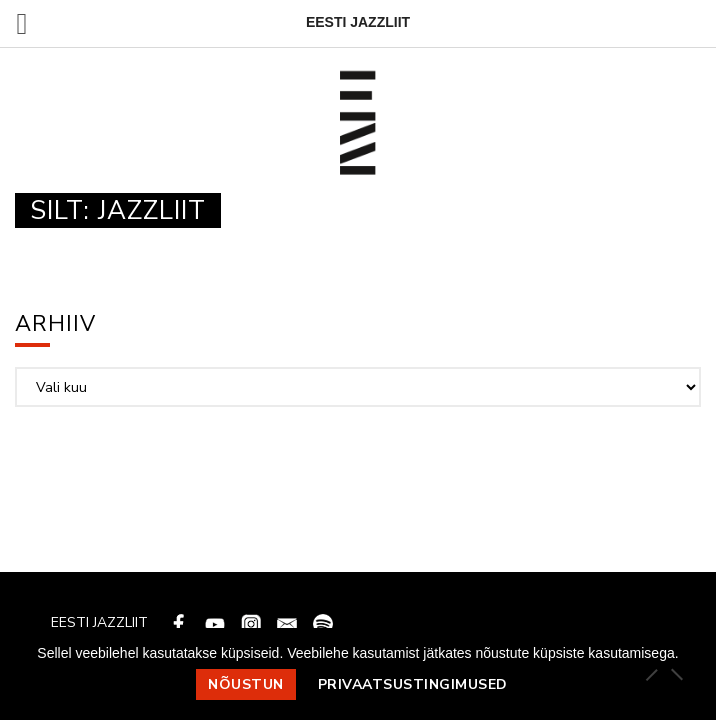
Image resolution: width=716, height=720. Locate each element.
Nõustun (246, 684)
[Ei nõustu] (676, 674)
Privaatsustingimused (413, 684)
